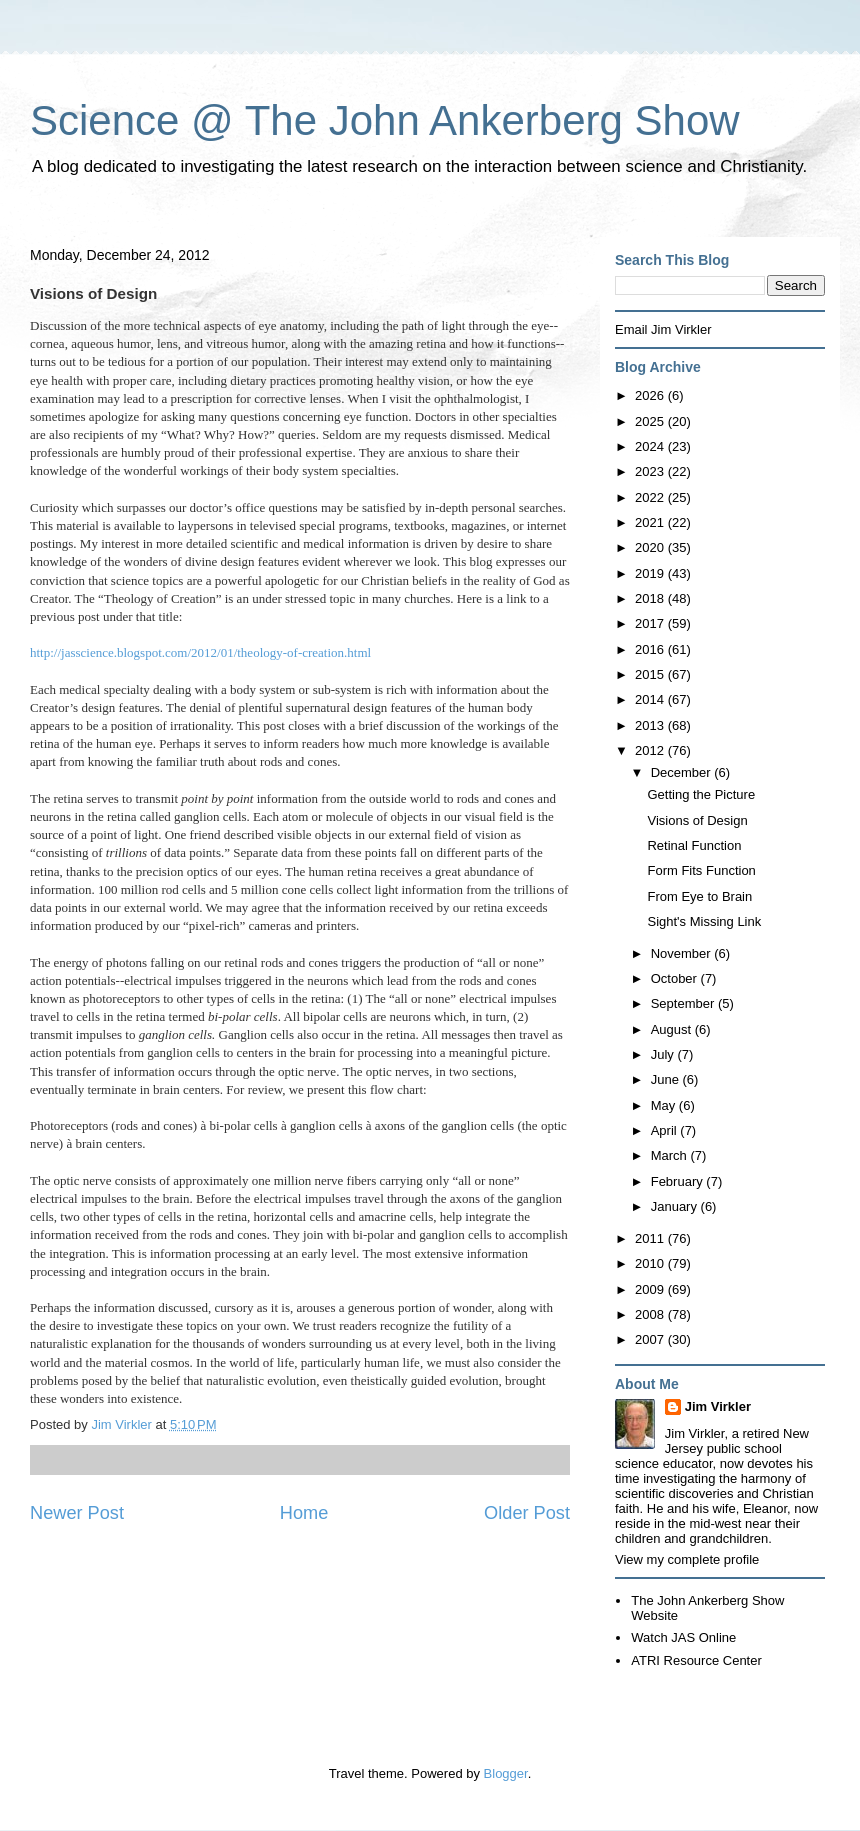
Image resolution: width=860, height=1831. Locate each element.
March (671, 1155)
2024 (651, 446)
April (666, 1130)
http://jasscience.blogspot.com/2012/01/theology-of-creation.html (200, 652)
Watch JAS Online (683, 1637)
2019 (651, 573)
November (683, 953)
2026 (651, 395)
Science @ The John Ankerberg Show (385, 120)
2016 (651, 649)
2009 (651, 1289)
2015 (651, 674)
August (673, 1029)
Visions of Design (697, 820)
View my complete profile (687, 1559)
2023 (651, 471)
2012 (651, 750)
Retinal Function (694, 845)
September (684, 1003)
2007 (651, 1339)
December (683, 772)
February (679, 1181)
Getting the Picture (701, 794)
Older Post (527, 1513)
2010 (651, 1263)
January (676, 1206)
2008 (651, 1314)
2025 (651, 421)
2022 (651, 497)
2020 (651, 547)
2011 (651, 1238)
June (667, 1079)
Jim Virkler (718, 1406)
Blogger (506, 1773)
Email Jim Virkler (663, 329)
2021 (651, 522)
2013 (651, 725)
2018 (651, 598)
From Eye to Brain (699, 896)
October (676, 978)
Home (304, 1513)
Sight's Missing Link (704, 921)
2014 (651, 699)
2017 (651, 623)
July (664, 1054)
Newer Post (77, 1513)
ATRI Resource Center (696, 1660)
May (665, 1105)
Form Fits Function (701, 870)
